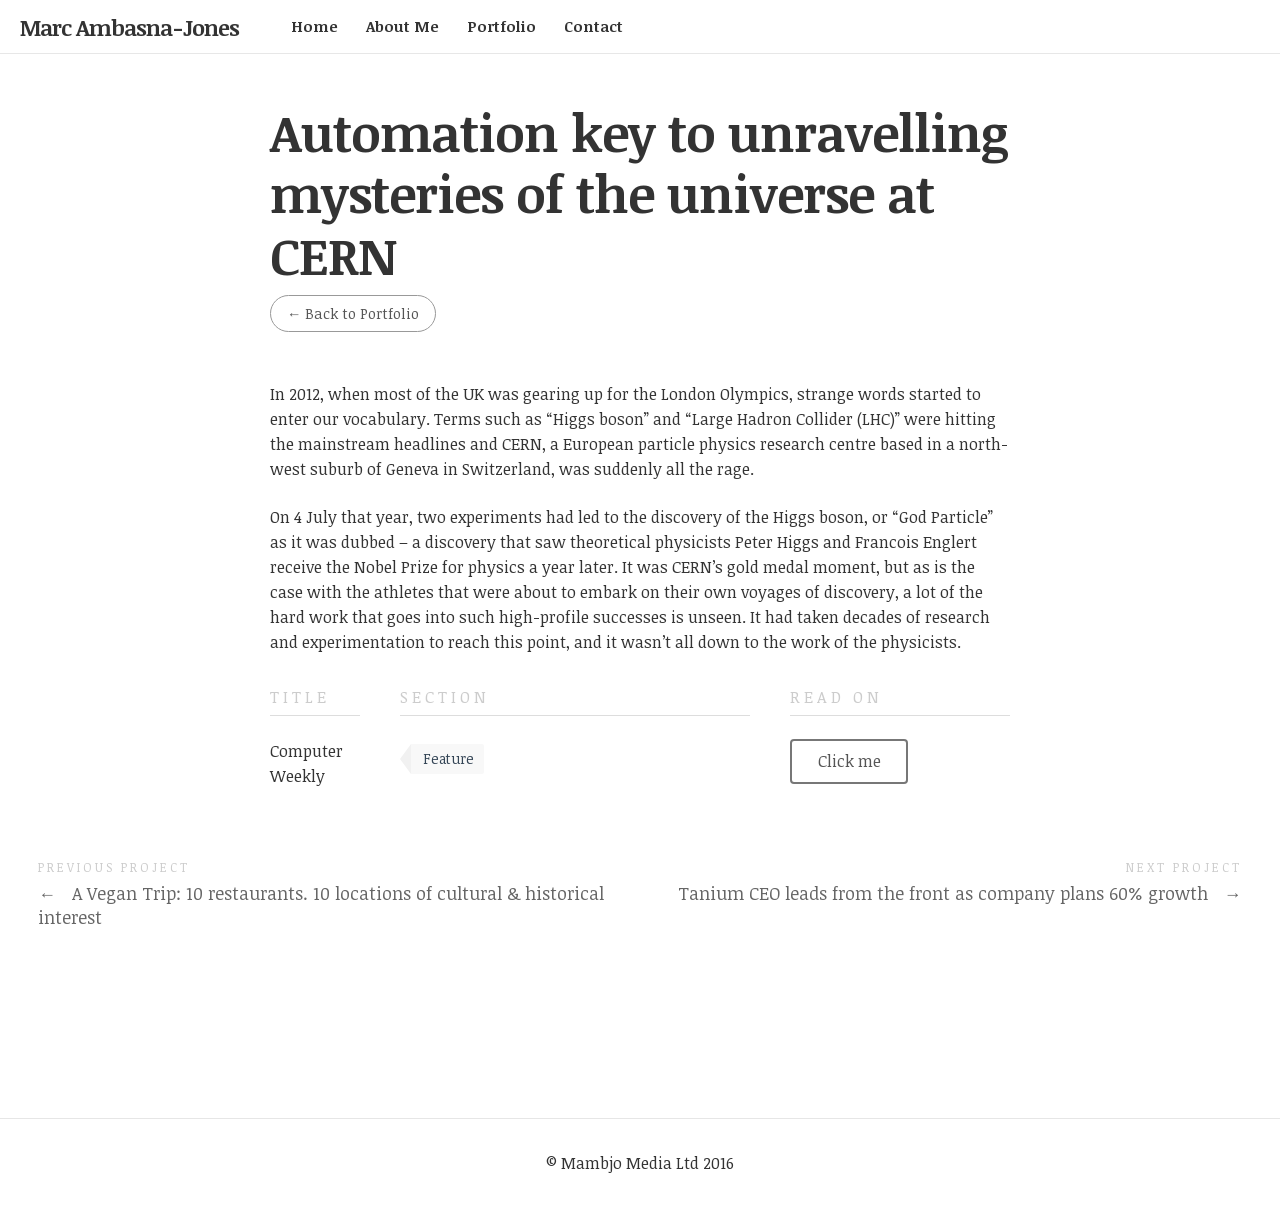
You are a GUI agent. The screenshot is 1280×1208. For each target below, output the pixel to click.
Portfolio (501, 26)
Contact (593, 26)
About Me (402, 26)
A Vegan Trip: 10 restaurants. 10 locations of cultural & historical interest (320, 905)
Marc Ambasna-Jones (129, 27)
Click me (849, 761)
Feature (448, 758)
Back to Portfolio (353, 313)
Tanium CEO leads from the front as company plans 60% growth (959, 893)
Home (314, 26)
